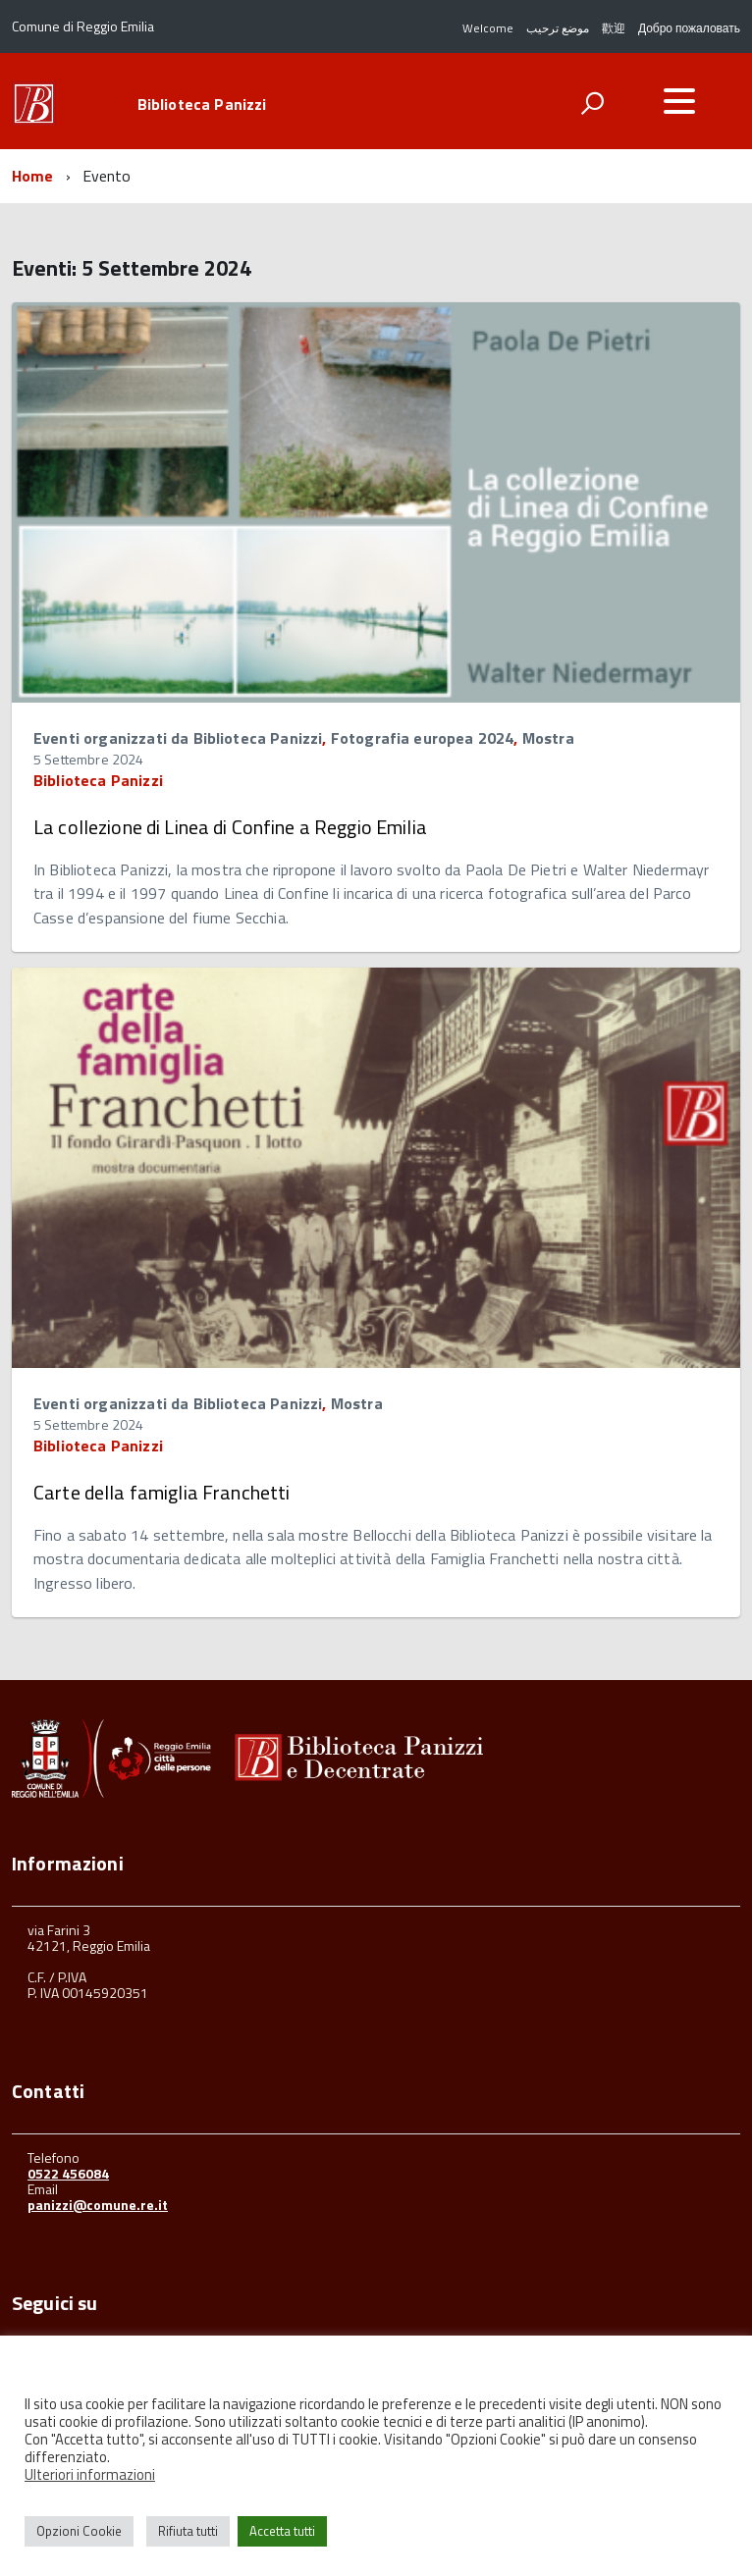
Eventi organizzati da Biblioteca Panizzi (177, 738)
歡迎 (613, 28)
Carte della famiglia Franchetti (161, 1492)
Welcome (487, 28)
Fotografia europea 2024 (422, 738)
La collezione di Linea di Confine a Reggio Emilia (230, 827)
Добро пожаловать (689, 28)
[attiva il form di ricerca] (591, 103)
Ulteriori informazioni (90, 2474)
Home (33, 175)
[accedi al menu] (679, 101)
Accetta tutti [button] (282, 2531)
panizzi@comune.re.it (97, 2204)
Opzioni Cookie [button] (79, 2531)
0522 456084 (68, 2173)
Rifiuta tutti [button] (188, 2531)
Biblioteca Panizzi (202, 104)
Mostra (548, 738)
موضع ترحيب (557, 28)
